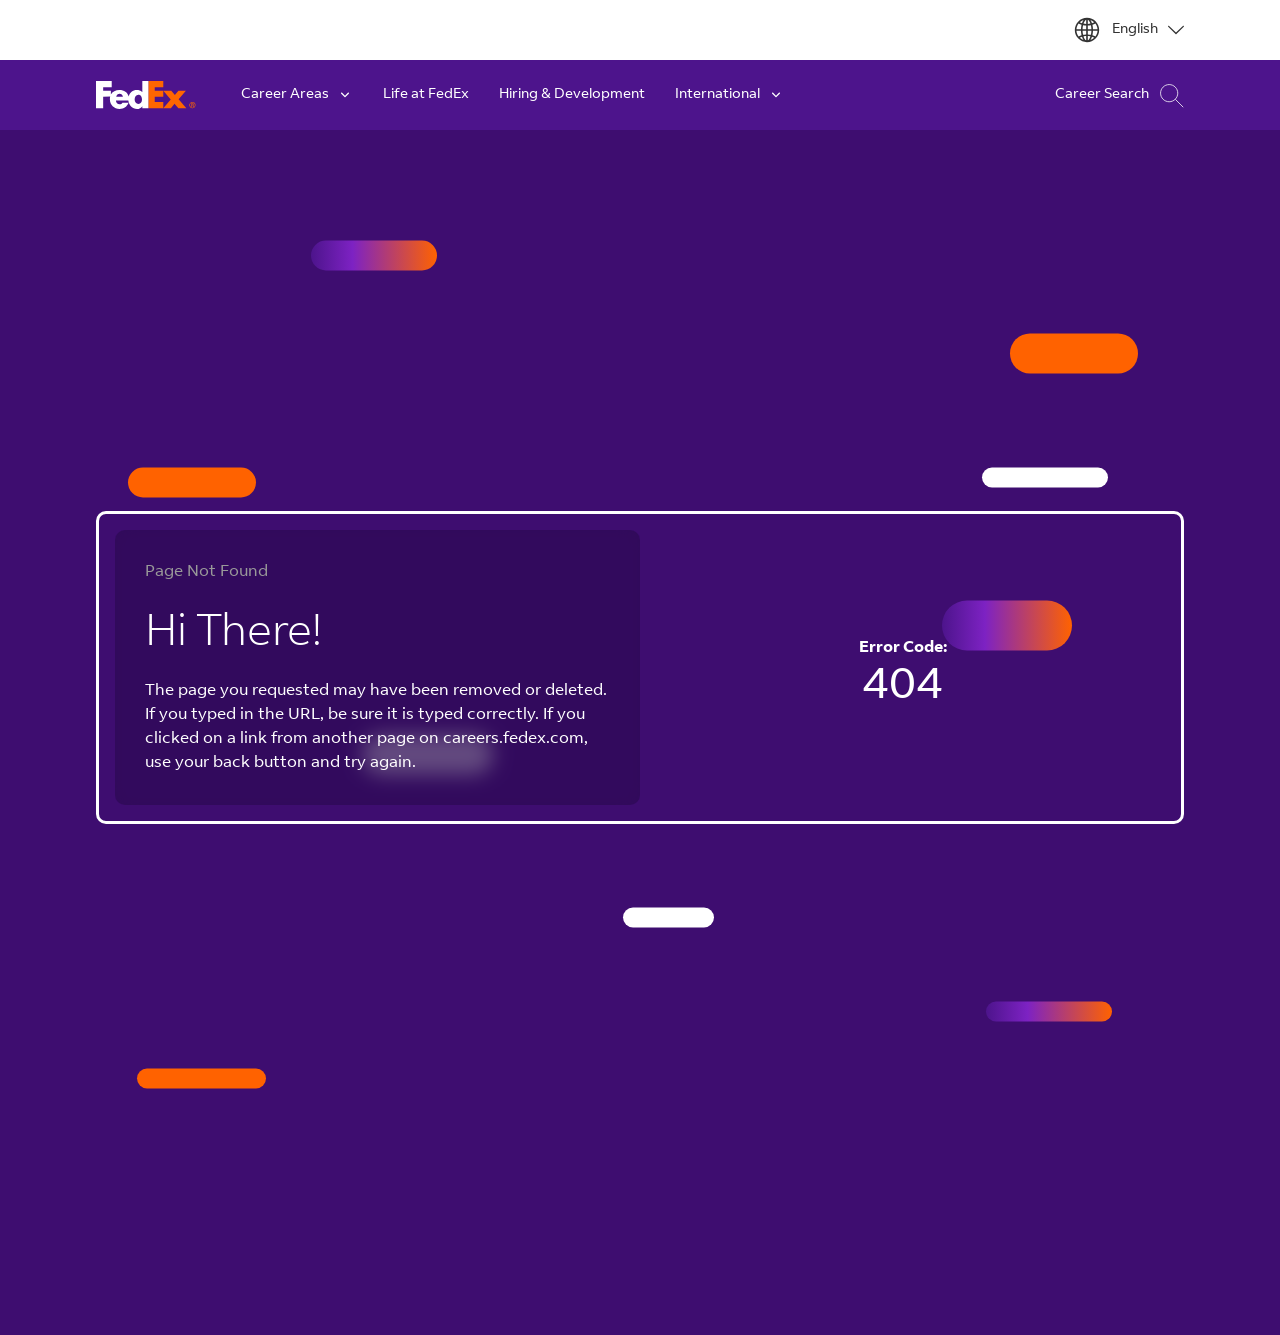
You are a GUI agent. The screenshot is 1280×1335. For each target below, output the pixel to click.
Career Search (1119, 95)
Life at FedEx (426, 95)
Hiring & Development (572, 95)
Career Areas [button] (297, 95)
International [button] (729, 95)
